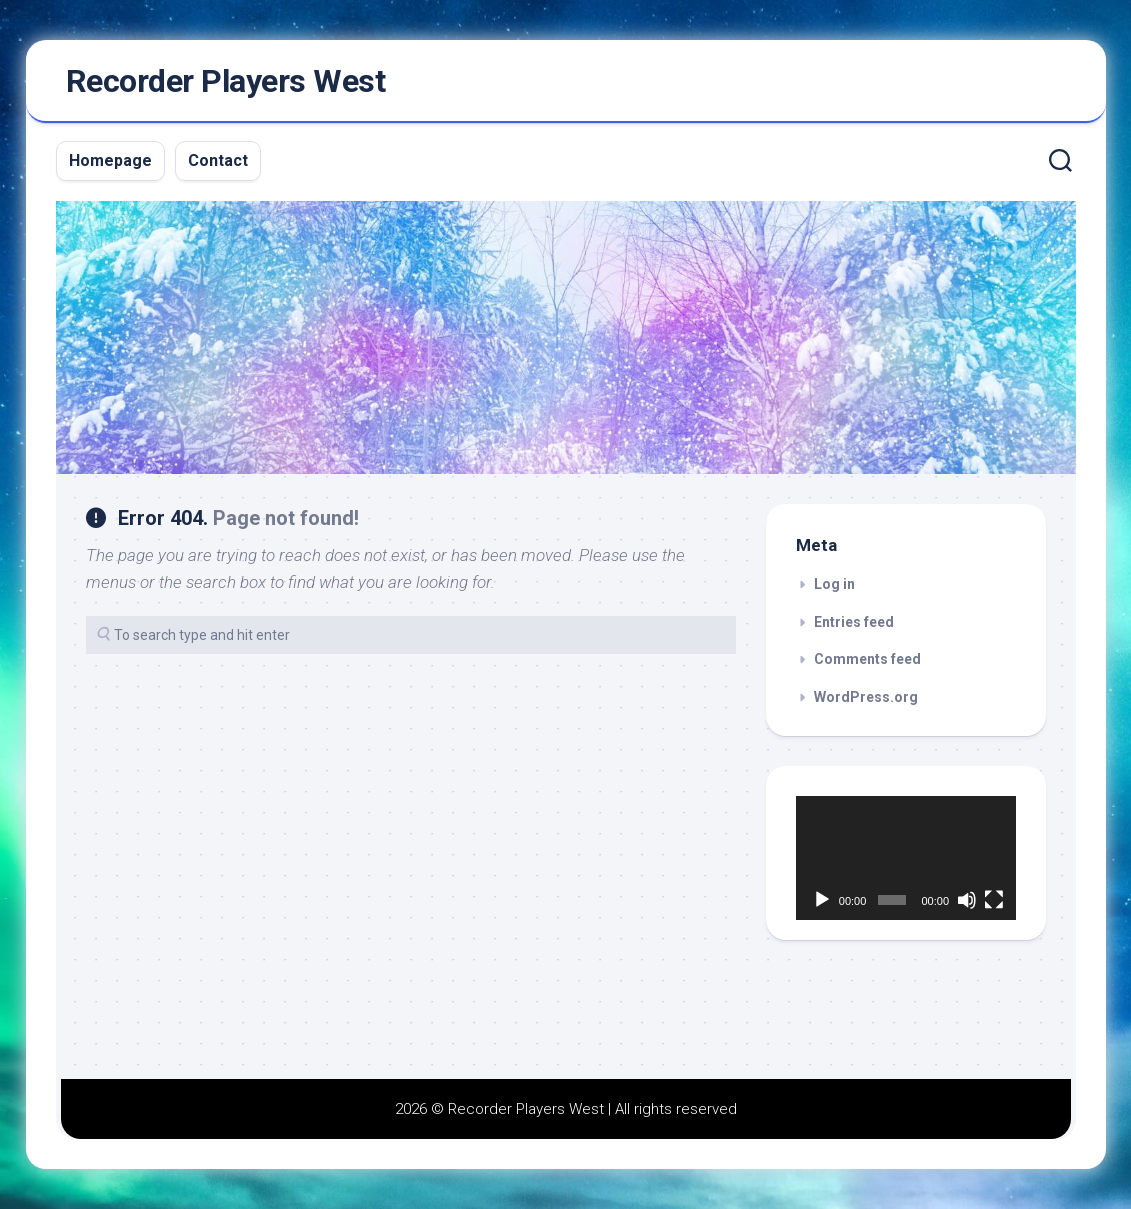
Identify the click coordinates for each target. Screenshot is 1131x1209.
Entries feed (854, 622)
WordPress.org (866, 697)
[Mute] (967, 900)
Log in (834, 584)
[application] (906, 858)
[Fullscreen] (994, 900)
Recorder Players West (226, 81)
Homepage (110, 160)
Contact (218, 160)
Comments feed (867, 659)
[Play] (822, 900)
